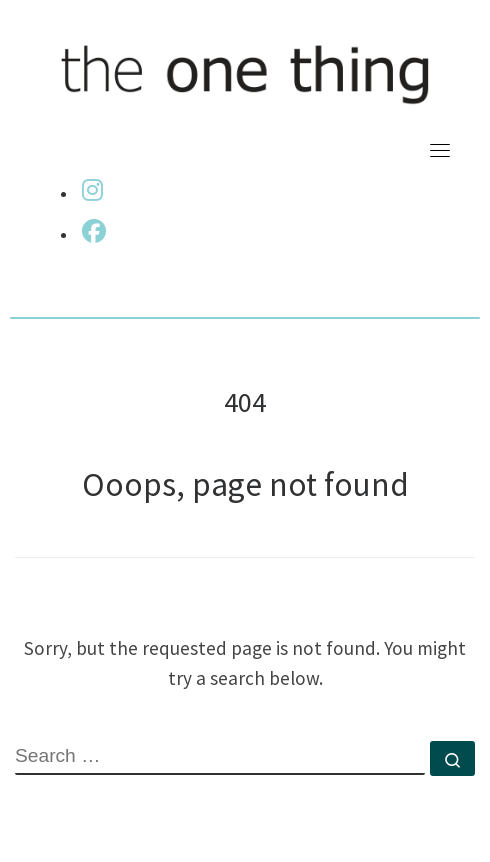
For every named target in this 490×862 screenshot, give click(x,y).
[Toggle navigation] (440, 150)
